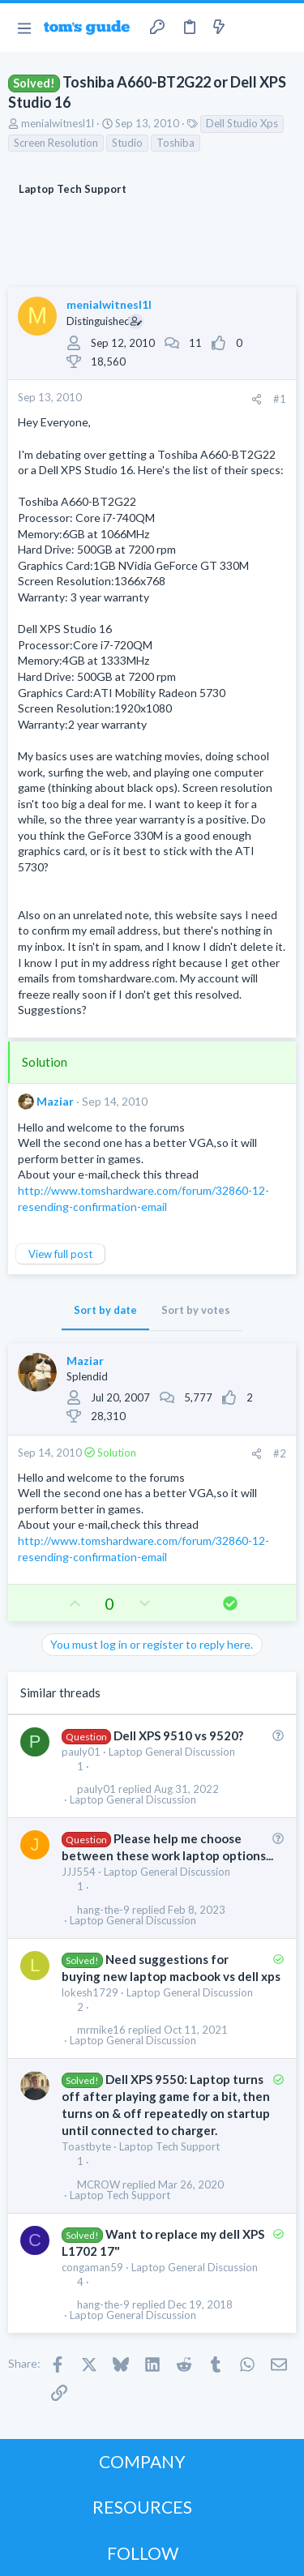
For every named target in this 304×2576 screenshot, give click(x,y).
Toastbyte (86, 2146)
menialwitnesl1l (57, 123)
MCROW (98, 2185)
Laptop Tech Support (169, 2146)
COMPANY (142, 2461)
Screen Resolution (56, 142)
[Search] (282, 27)
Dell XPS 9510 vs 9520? (178, 1735)
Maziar (55, 1101)
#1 (279, 398)
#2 (279, 1453)
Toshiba (175, 142)
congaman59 (92, 2267)
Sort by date (105, 1309)
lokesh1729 (90, 1992)
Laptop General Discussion (172, 1751)
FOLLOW (142, 2553)
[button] (24, 27)
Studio (127, 142)
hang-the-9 (103, 1910)
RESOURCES (142, 2507)
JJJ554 (79, 1871)
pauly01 (81, 1751)
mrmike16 (101, 2030)
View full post (60, 1253)
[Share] (257, 399)
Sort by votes (195, 1309)
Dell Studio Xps (242, 123)
